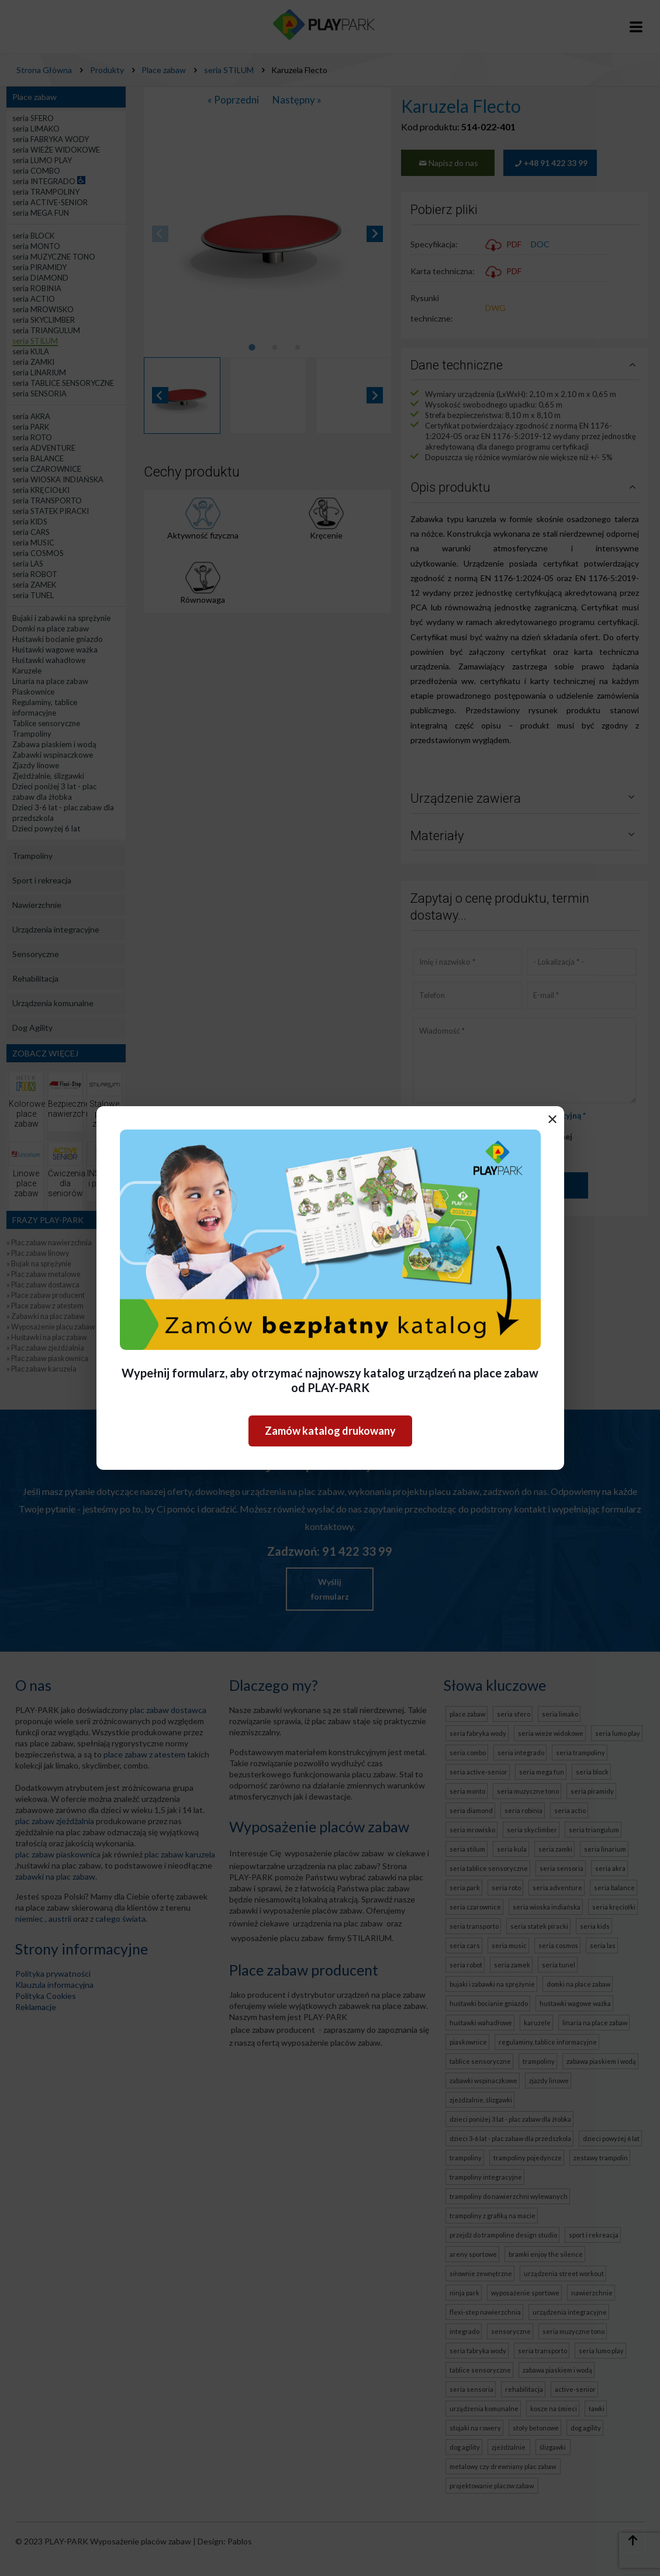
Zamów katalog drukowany (330, 1430)
